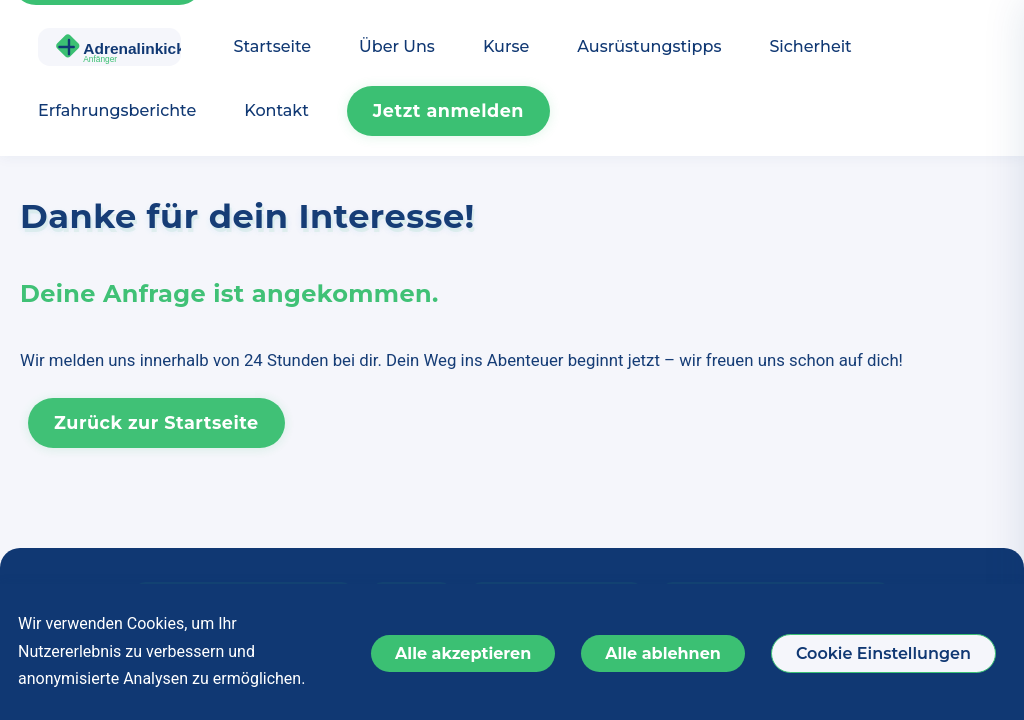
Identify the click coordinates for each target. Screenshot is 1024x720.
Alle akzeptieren (463, 653)
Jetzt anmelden (448, 110)
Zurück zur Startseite (156, 422)
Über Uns (397, 46)
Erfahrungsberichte (117, 110)
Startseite (273, 46)
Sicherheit (810, 46)
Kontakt (276, 110)
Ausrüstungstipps (649, 46)
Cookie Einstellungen (883, 653)
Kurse (506, 46)
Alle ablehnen (663, 653)
